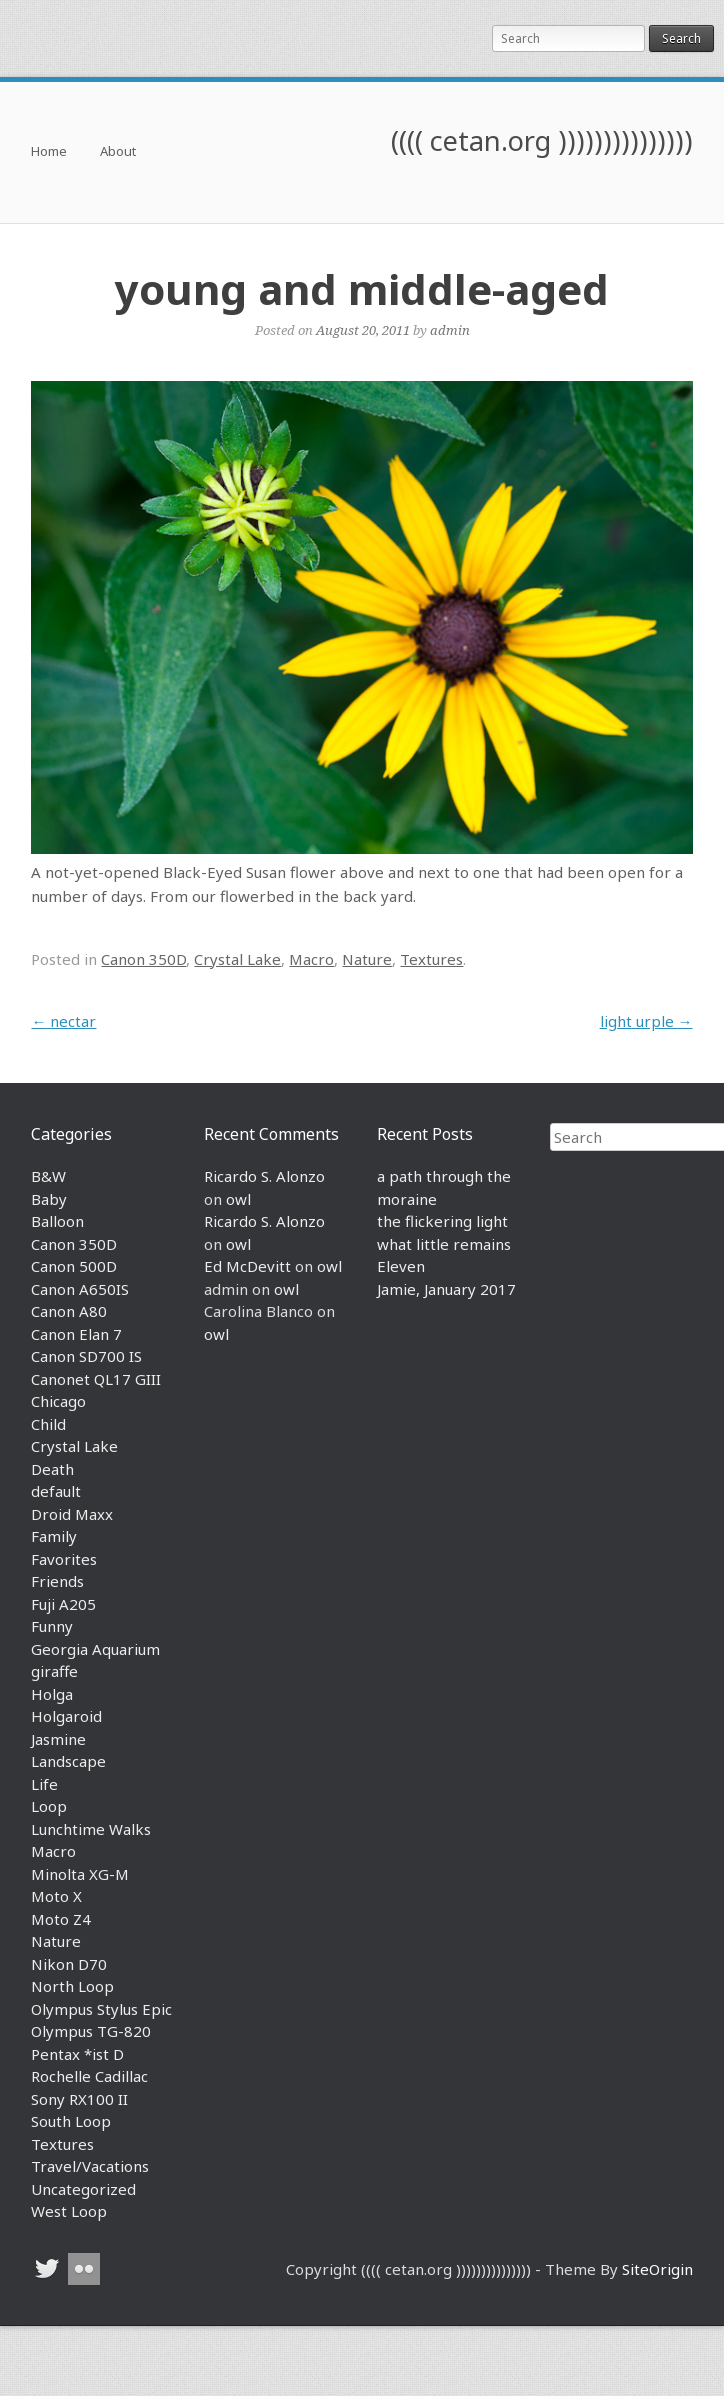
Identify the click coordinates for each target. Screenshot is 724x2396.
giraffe (54, 1671)
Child (48, 1424)
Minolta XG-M (80, 1874)
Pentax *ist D (77, 2054)
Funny (52, 1626)
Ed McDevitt (247, 1266)
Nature (367, 959)
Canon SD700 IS (86, 1356)
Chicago (58, 1401)
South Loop (71, 2121)
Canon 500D (74, 1266)
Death (52, 1469)
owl (238, 1199)
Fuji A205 (63, 1604)
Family (54, 1536)
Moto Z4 (61, 1919)
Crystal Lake (237, 959)
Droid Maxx (72, 1514)
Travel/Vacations (90, 2166)
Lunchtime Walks (91, 1829)
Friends (57, 1581)
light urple (646, 1021)
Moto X (56, 1896)
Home (49, 152)
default (56, 1491)
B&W (48, 1176)
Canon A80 (69, 1311)
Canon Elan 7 (76, 1334)
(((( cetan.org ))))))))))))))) (542, 140)
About (118, 152)
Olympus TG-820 (91, 2031)
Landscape (68, 1761)
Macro (311, 959)
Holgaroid (66, 1716)
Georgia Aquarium (95, 1649)
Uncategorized (83, 2189)
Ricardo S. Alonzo (264, 1176)
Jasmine (58, 1739)
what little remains (444, 1244)
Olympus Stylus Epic (101, 2009)
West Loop (69, 2211)
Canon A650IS (80, 1289)
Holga (52, 1694)
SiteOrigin (657, 2269)
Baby (49, 1199)
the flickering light (442, 1221)
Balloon (57, 1221)
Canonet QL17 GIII (96, 1379)
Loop (49, 1806)
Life (44, 1784)
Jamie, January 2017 (446, 1289)
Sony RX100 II (79, 2099)
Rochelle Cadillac (89, 2076)
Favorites (64, 1559)
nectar (63, 1021)
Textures (431, 959)
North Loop (72, 1986)
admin (450, 330)
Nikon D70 (69, 1964)
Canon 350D (143, 959)
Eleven (401, 1266)
